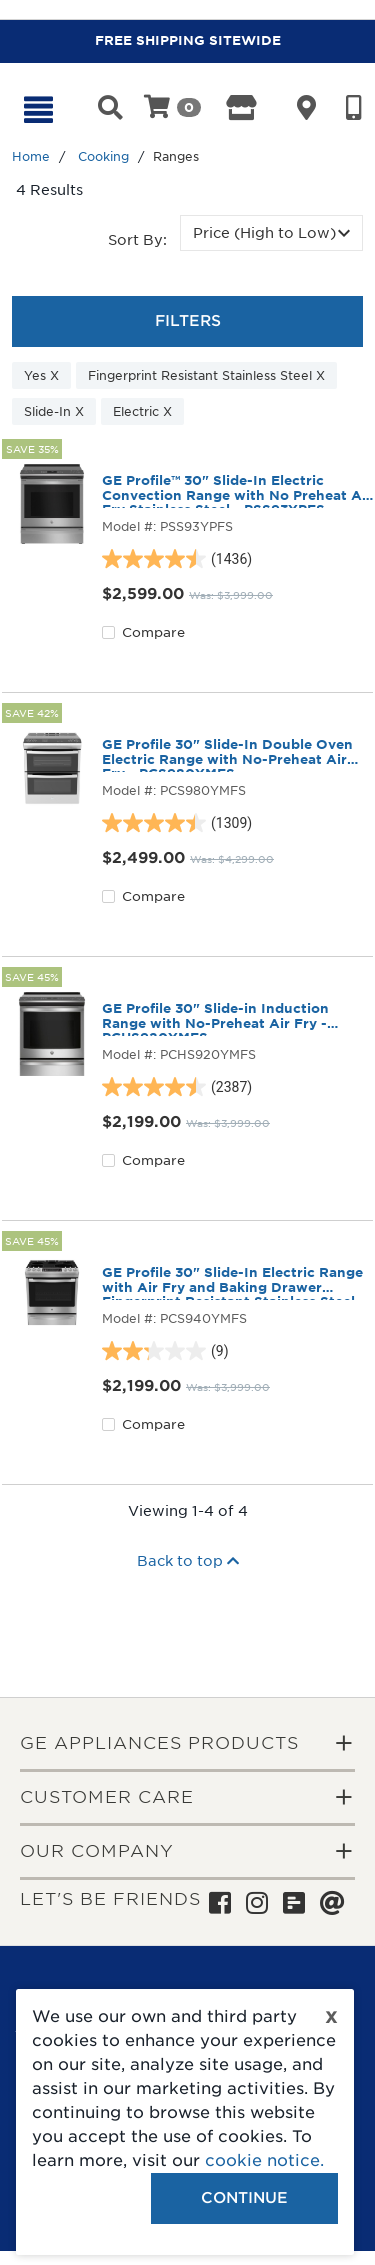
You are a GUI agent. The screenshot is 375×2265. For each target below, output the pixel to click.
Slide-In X (54, 411)
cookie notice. (264, 2160)
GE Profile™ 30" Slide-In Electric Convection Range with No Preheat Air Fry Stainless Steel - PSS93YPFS (237, 491)
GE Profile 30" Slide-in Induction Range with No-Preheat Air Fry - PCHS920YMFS (215, 1019)
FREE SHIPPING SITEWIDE (188, 40)
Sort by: (137, 240)
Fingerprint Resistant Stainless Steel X (206, 375)
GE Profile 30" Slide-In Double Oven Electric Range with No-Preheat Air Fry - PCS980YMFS (227, 755)
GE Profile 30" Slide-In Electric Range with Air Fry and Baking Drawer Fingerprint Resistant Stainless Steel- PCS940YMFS (232, 1283)
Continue (244, 2198)
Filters (188, 321)
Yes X (41, 375)
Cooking (103, 156)
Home (31, 156)
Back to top (188, 1561)
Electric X (142, 411)
